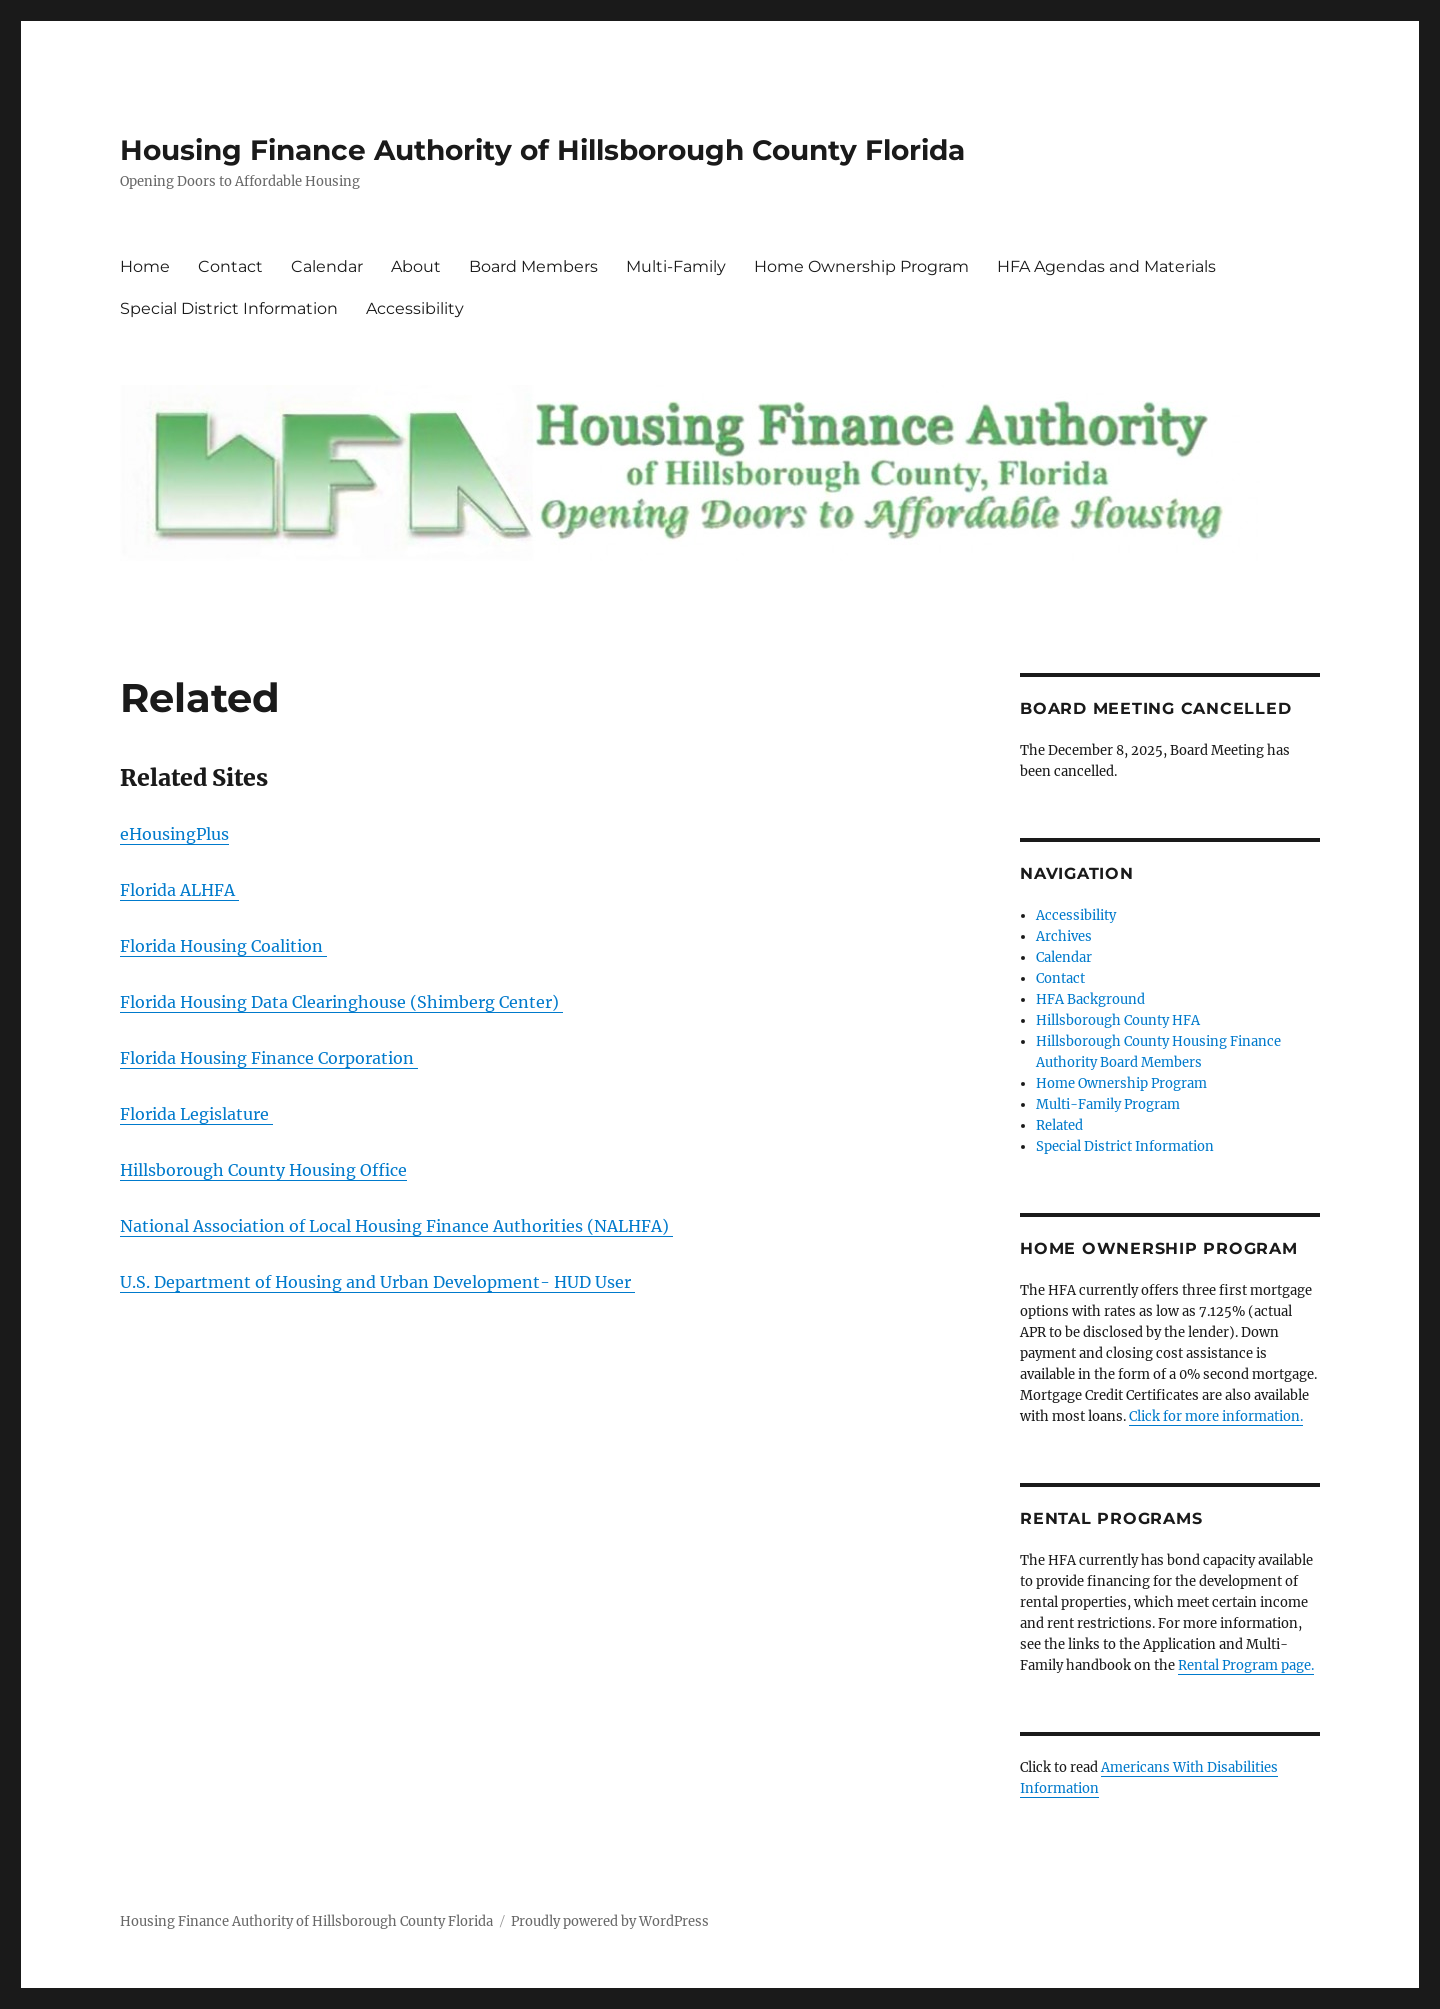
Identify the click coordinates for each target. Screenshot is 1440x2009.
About (416, 266)
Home (145, 266)
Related (1059, 1125)
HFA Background (1090, 999)
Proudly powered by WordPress (610, 1921)
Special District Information (229, 308)
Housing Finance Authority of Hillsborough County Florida (542, 150)
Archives (1064, 936)
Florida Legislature (196, 1114)
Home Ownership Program (861, 266)
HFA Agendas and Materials (1106, 266)
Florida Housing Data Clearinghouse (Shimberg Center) (341, 1002)
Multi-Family (676, 266)
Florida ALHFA (179, 890)
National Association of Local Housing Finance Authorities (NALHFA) (396, 1226)
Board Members (533, 266)
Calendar (327, 266)
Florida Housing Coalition (223, 946)
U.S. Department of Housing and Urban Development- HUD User (377, 1282)
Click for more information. (1216, 1416)
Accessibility (415, 308)
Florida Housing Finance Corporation (269, 1058)
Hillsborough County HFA (1118, 1020)
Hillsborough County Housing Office (263, 1170)
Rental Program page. (1246, 1665)
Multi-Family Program (1108, 1104)
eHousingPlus (174, 834)
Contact (230, 266)
